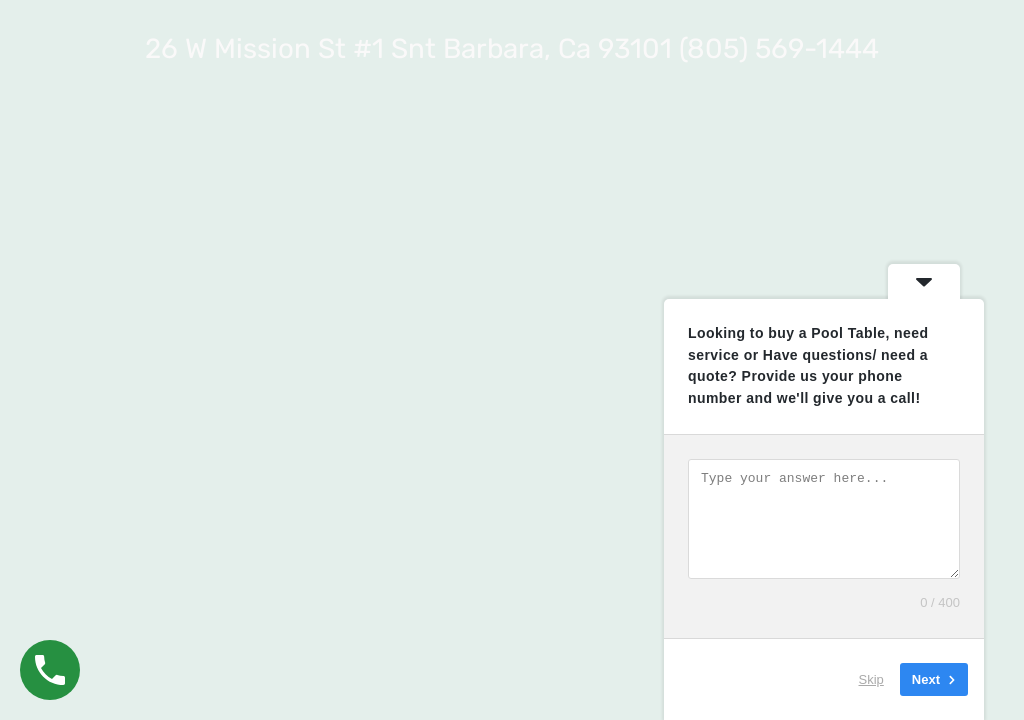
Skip (871, 679)
